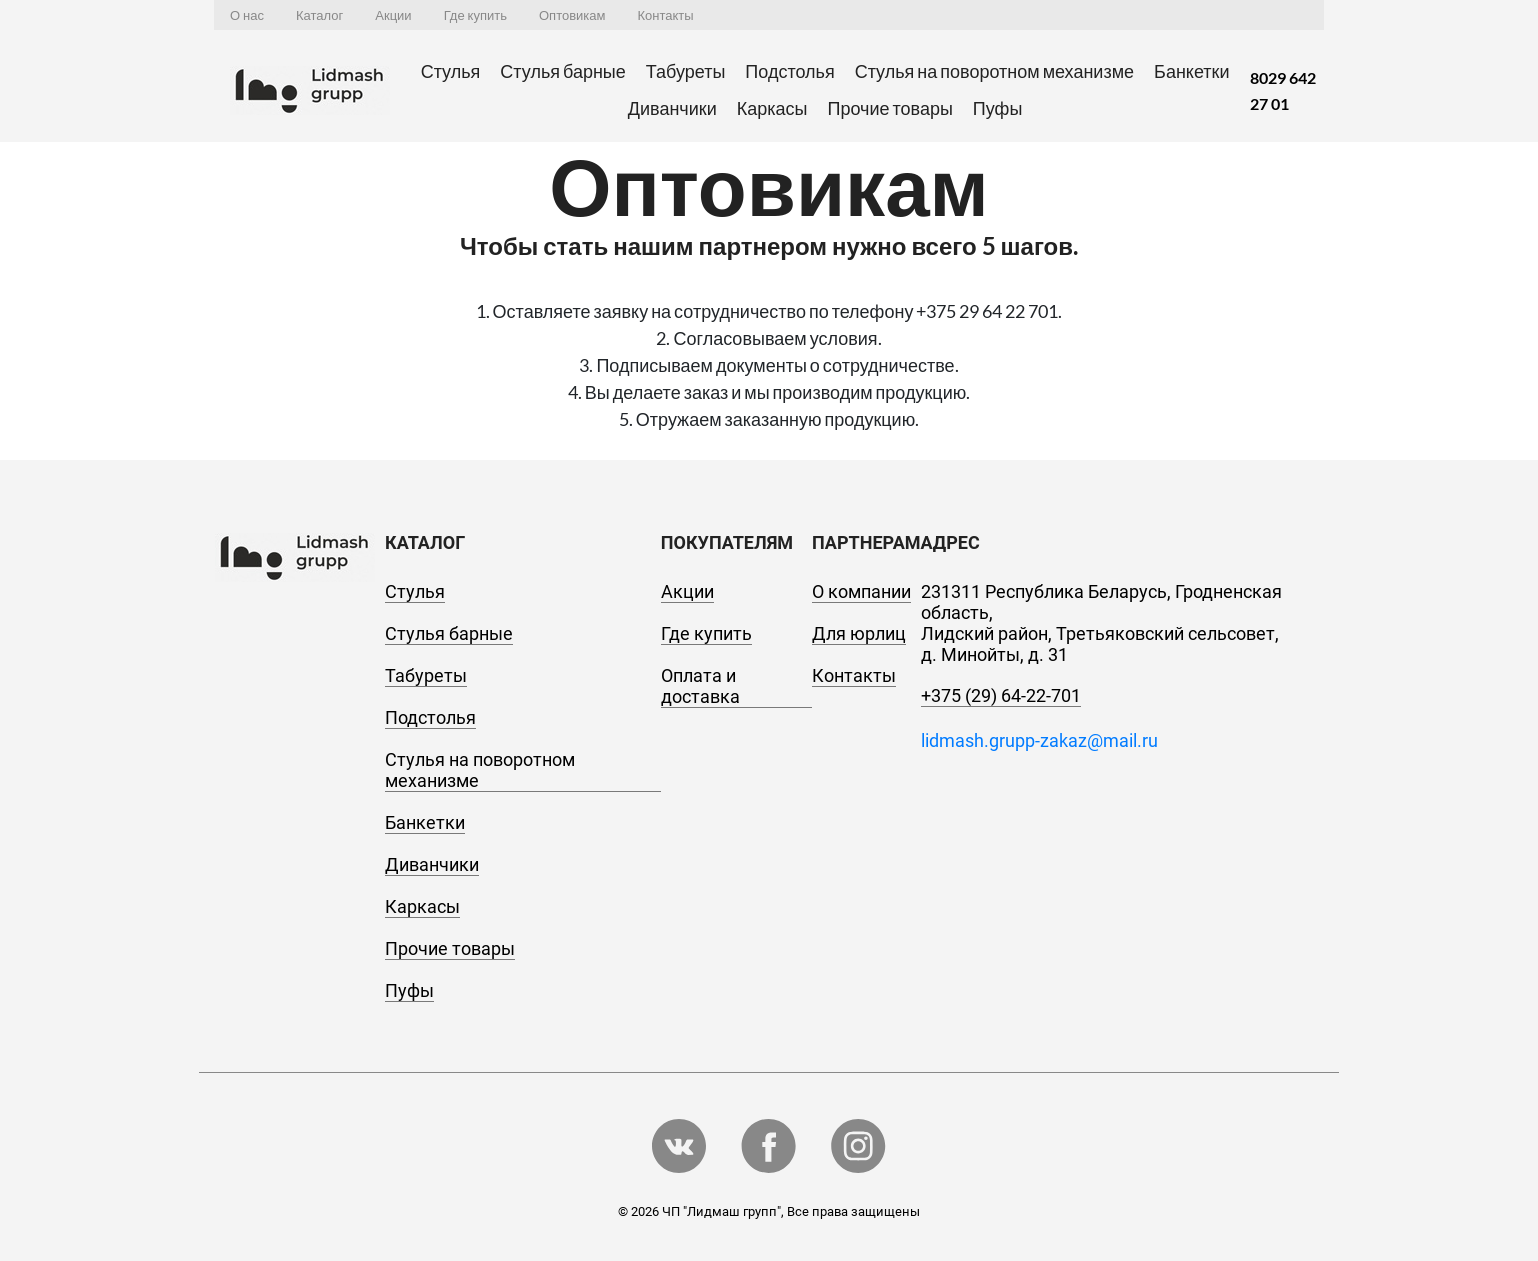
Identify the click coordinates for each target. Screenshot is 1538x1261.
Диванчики (672, 108)
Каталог (319, 15)
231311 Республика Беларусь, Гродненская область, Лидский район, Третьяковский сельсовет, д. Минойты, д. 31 (1101, 623)
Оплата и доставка (700, 686)
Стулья (451, 71)
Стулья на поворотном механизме (994, 71)
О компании (861, 591)
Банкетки (1191, 71)
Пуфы (997, 108)
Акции (393, 15)
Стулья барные (562, 71)
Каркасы (772, 108)
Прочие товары (889, 108)
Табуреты (686, 71)
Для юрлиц (859, 633)
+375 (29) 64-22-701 (1001, 695)
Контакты (665, 15)
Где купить (475, 15)
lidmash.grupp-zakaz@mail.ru (1039, 740)
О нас (247, 15)
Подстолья (789, 71)
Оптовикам (572, 15)
